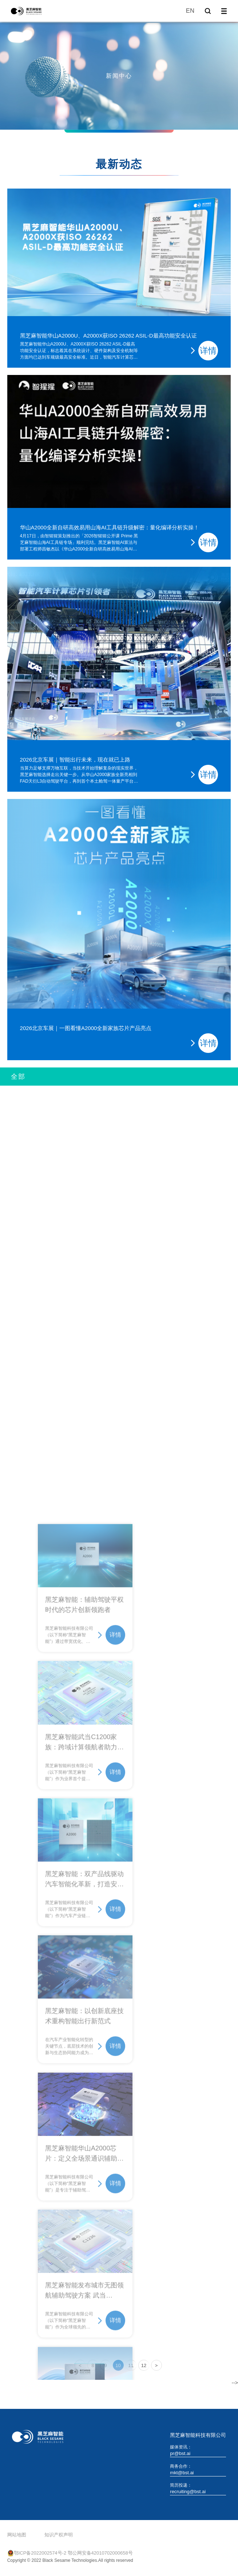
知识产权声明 (58, 2534)
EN (190, 10)
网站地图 (16, 2534)
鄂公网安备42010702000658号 (100, 2553)
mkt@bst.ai (182, 2472)
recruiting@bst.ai (188, 2491)
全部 (18, 1076)
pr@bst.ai (180, 2453)
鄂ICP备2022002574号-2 (40, 2553)
